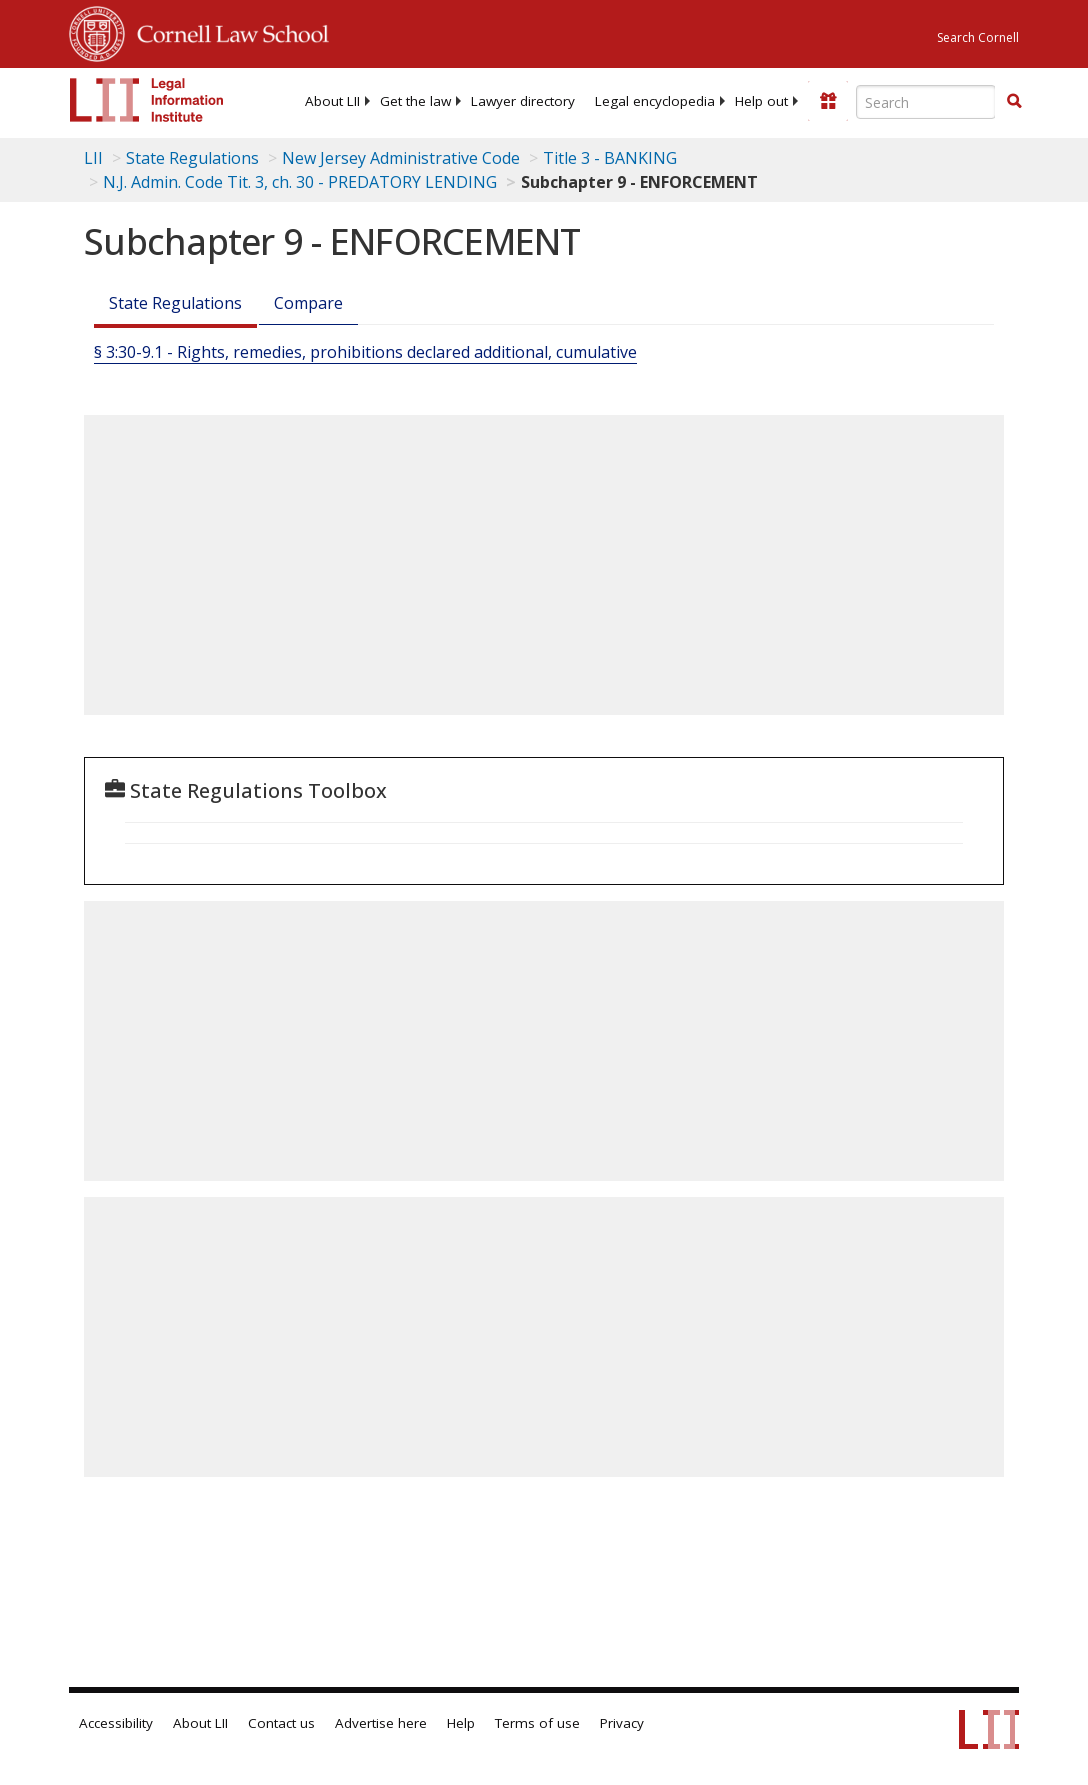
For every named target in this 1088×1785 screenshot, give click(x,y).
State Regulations (192, 158)
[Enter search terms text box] (926, 102)
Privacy (622, 1723)
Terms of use (537, 1723)
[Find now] (1014, 102)
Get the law (415, 101)
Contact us (281, 1723)
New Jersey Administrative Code (401, 158)
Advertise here (381, 1723)
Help (461, 1723)
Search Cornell (978, 37)
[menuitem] (332, 101)
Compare (308, 303)
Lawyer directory (523, 101)
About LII (332, 101)
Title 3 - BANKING (610, 158)
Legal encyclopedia (655, 101)
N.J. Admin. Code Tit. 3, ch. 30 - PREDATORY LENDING (300, 182)
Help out (761, 101)
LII (93, 158)
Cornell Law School (227, 31)
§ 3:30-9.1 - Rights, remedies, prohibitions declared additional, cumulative (365, 352)
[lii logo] (147, 100)
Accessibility (116, 1723)
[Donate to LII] (828, 101)
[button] (1014, 101)
